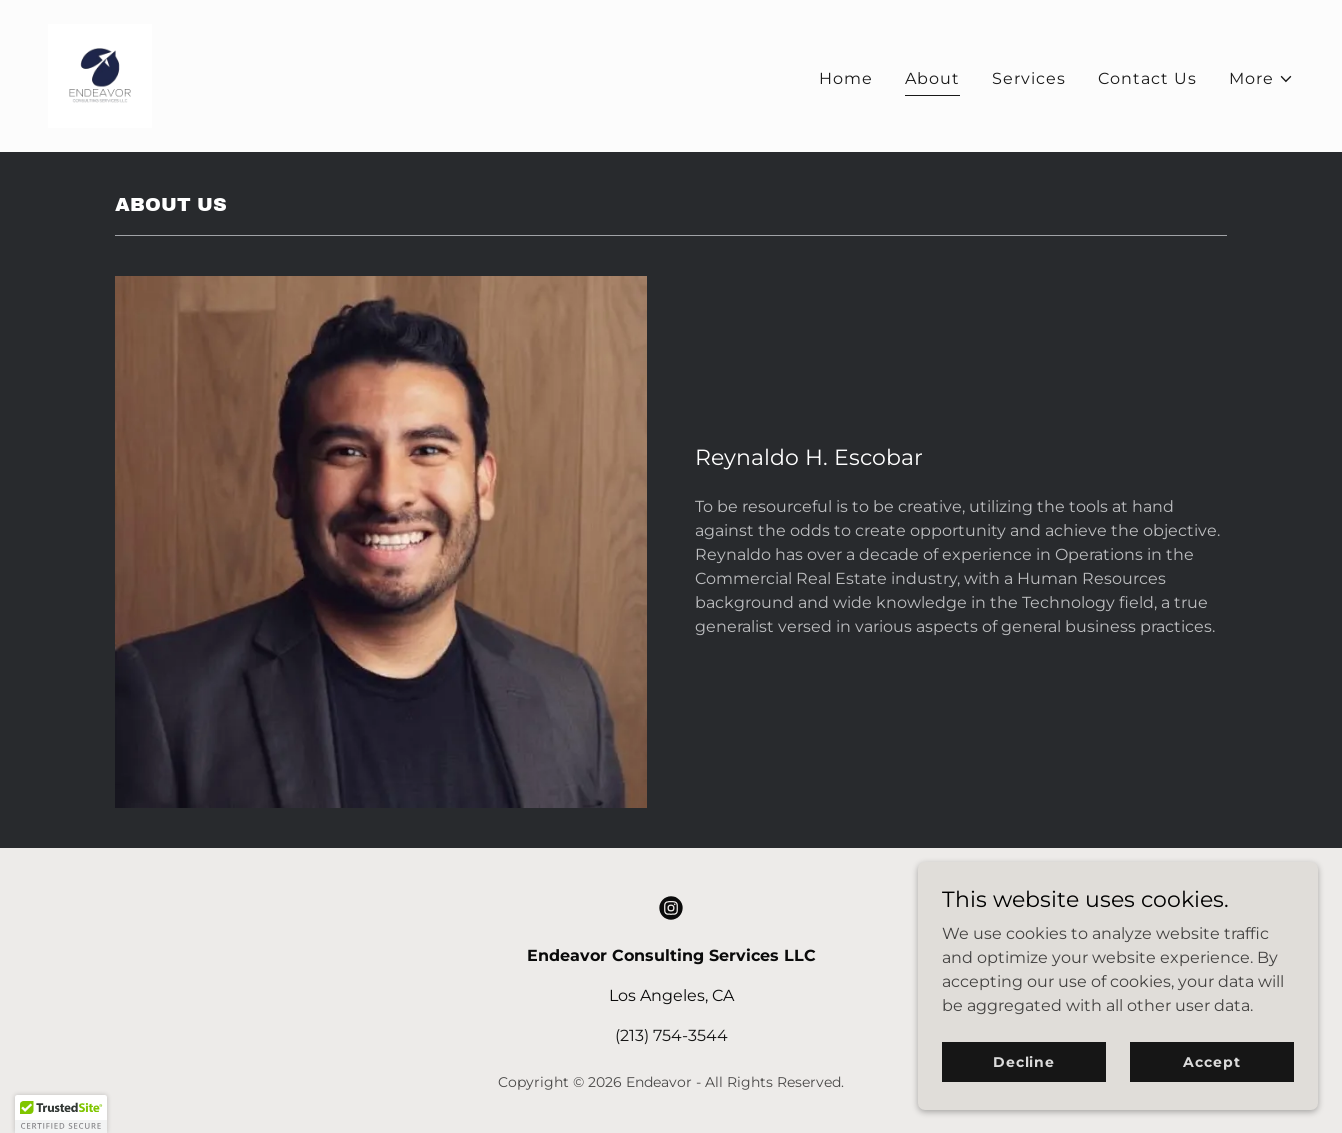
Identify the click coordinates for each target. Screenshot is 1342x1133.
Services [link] (1029, 78)
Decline (1024, 1089)
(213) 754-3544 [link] (671, 1035)
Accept (1211, 1089)
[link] (100, 74)
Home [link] (846, 78)
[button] (1261, 79)
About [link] (932, 78)
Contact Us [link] (1147, 78)
